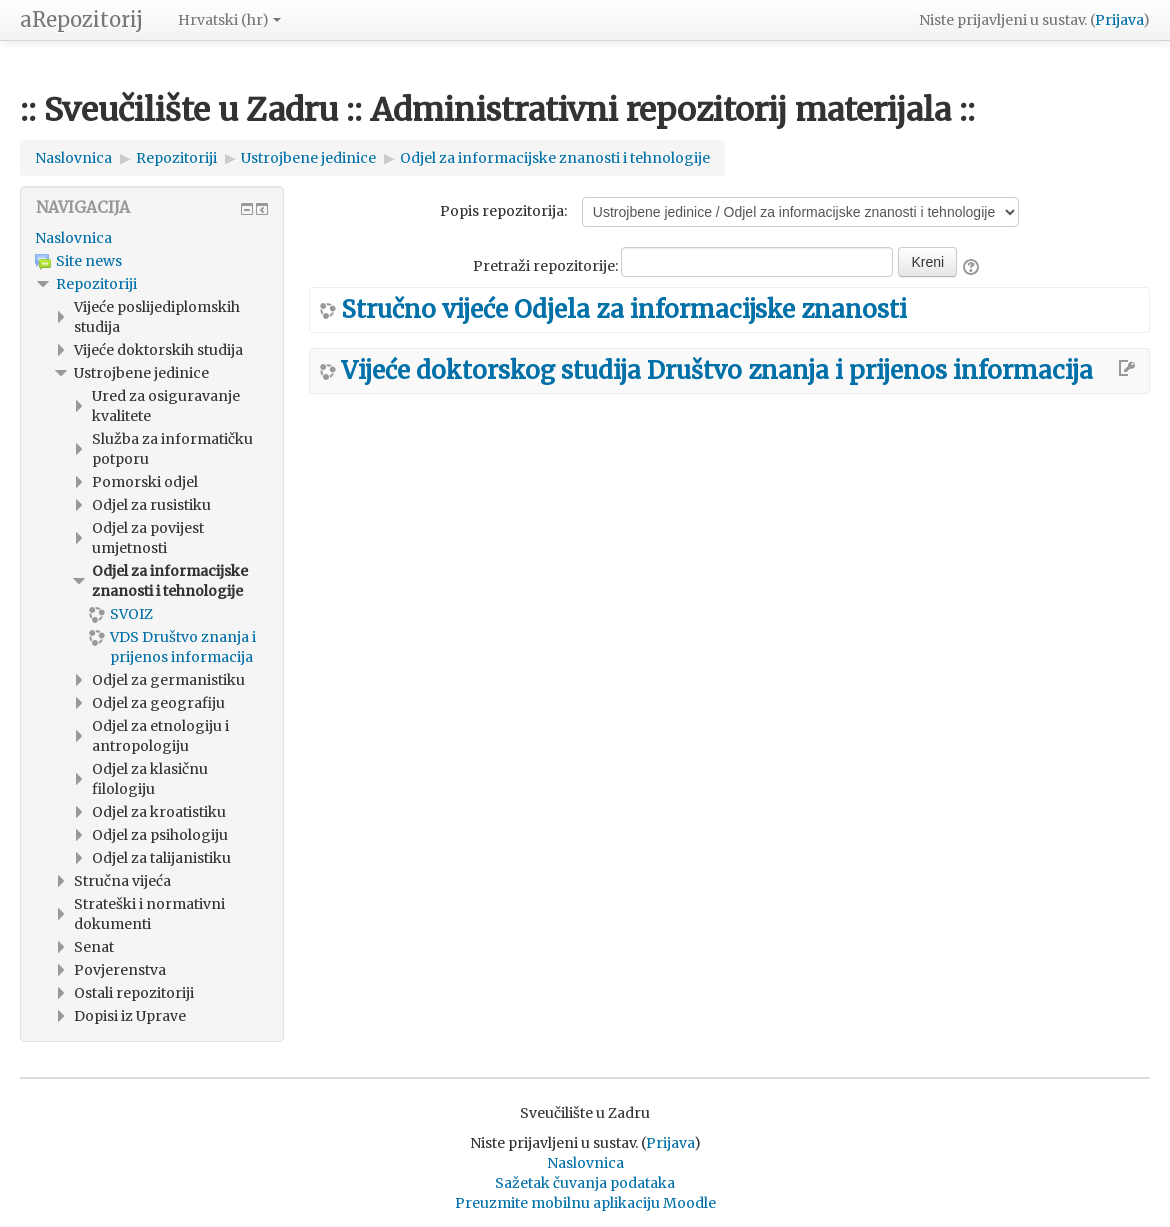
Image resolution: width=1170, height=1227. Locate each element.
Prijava (1119, 20)
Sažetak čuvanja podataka (585, 1183)
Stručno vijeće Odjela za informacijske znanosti (624, 310)
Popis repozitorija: (503, 211)
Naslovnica (73, 238)
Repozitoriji (96, 284)
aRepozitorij (81, 19)
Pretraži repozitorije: (547, 266)
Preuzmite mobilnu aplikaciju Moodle (585, 1203)
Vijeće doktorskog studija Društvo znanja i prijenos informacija (717, 371)
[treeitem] (152, 238)
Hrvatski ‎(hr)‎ (229, 20)
